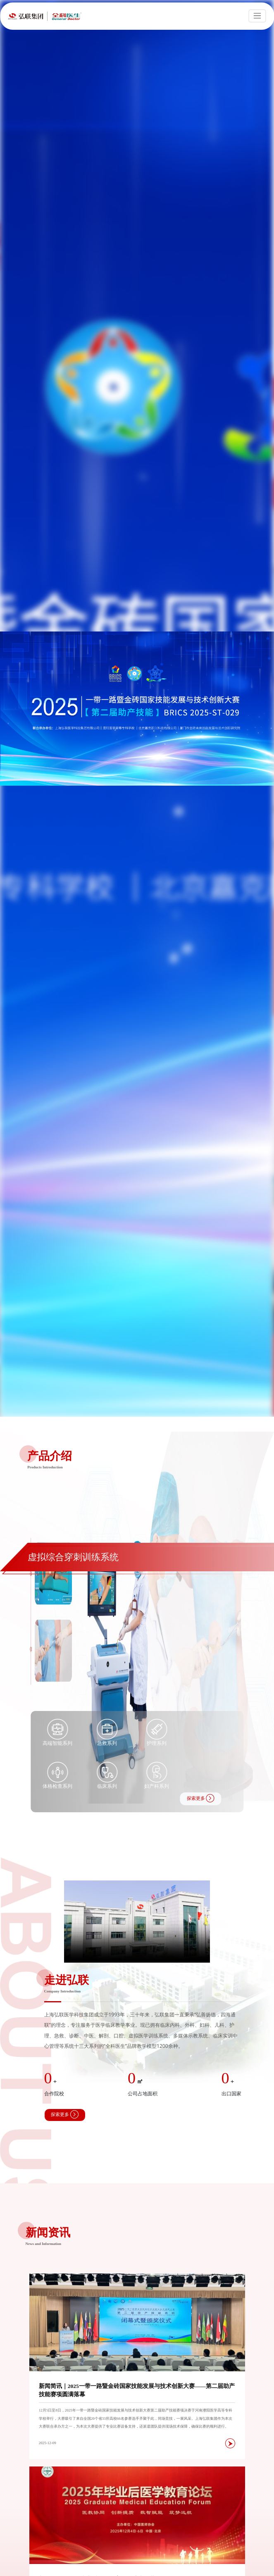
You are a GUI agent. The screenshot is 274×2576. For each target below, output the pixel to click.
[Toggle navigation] (257, 16)
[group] (137, 1617)
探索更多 (200, 1798)
